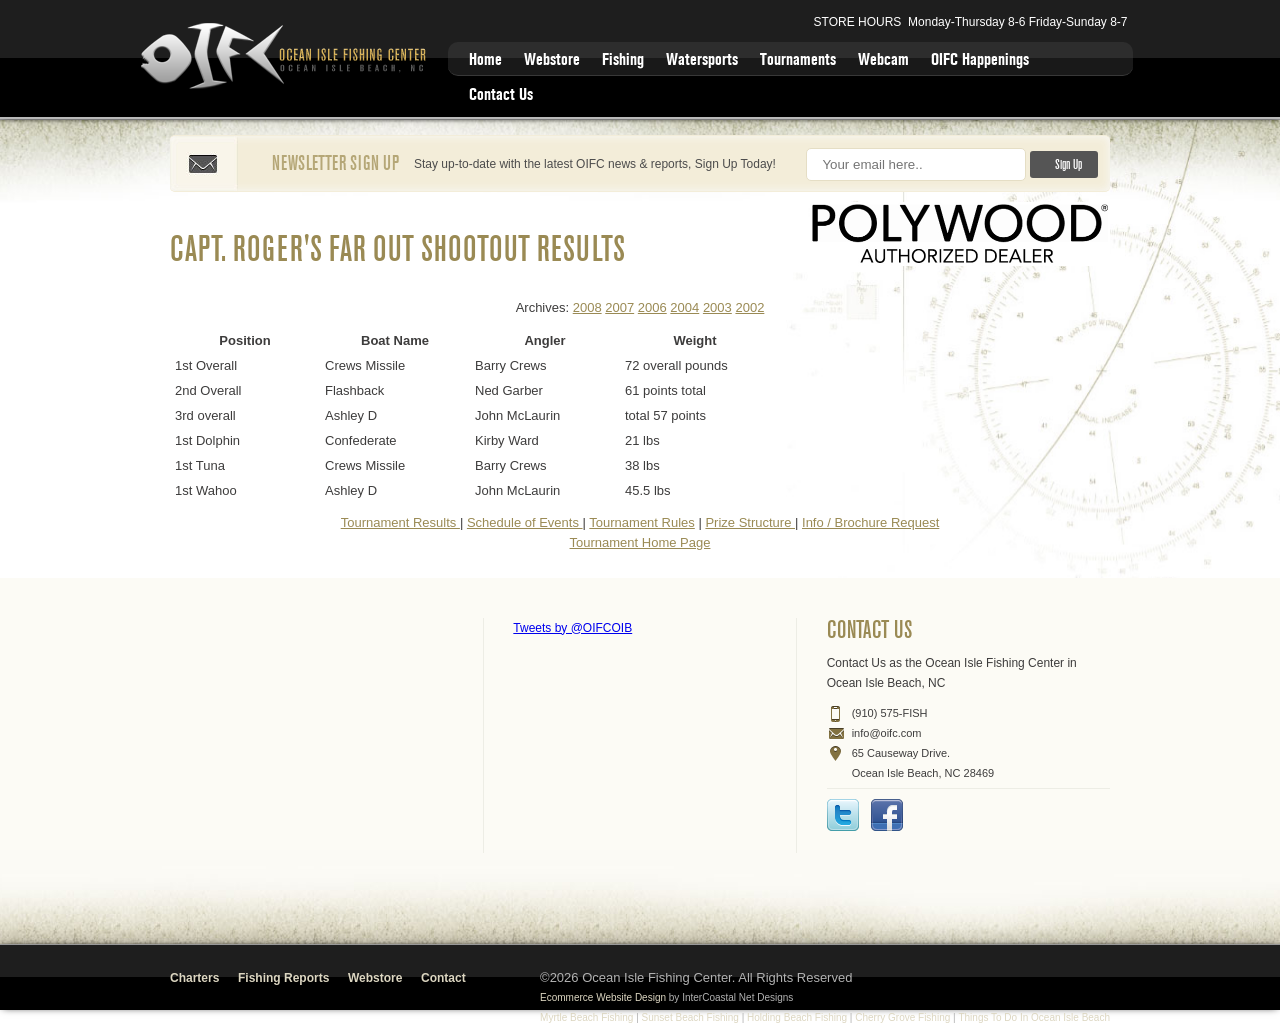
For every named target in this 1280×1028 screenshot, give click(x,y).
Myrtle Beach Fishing (586, 1017)
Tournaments (798, 59)
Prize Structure (750, 522)
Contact (443, 978)
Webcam (883, 59)
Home (485, 59)
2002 (749, 307)
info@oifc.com (887, 733)
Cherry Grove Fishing (902, 1017)
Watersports (702, 59)
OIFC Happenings (980, 59)
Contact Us (501, 94)
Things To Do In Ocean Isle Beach (1034, 1017)
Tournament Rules (642, 522)
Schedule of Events (525, 522)
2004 (684, 307)
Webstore (552, 59)
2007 (619, 307)
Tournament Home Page (640, 542)
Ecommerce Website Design (603, 997)
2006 (652, 307)
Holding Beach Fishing (797, 1017)
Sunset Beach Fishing (690, 1017)
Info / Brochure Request (870, 522)
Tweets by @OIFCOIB (572, 628)
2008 (587, 307)
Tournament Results (400, 522)
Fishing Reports (283, 978)
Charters (194, 978)
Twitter (843, 815)
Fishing (623, 59)
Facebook (887, 815)
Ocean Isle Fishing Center (287, 57)
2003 (717, 307)
